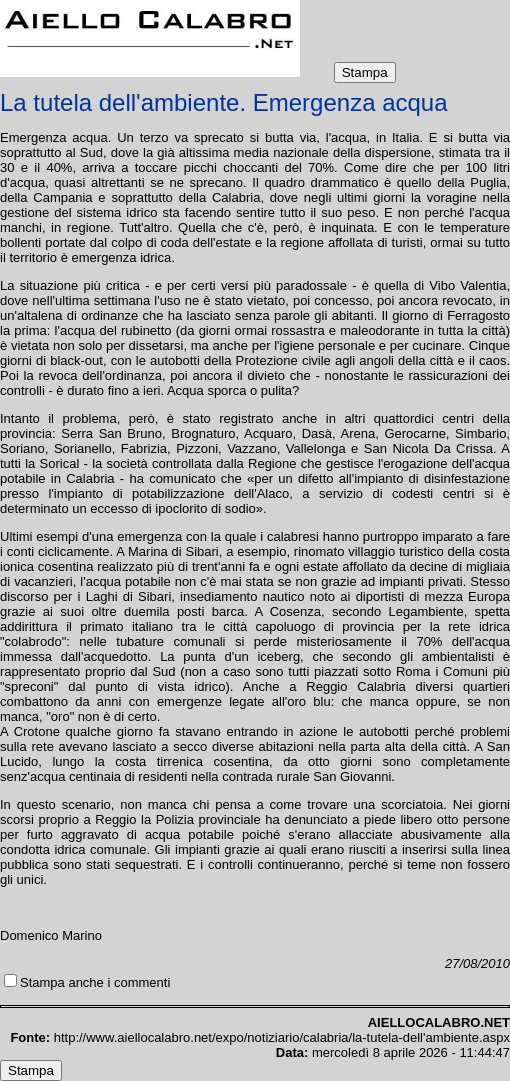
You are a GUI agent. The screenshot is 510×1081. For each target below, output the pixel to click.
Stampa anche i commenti (95, 982)
